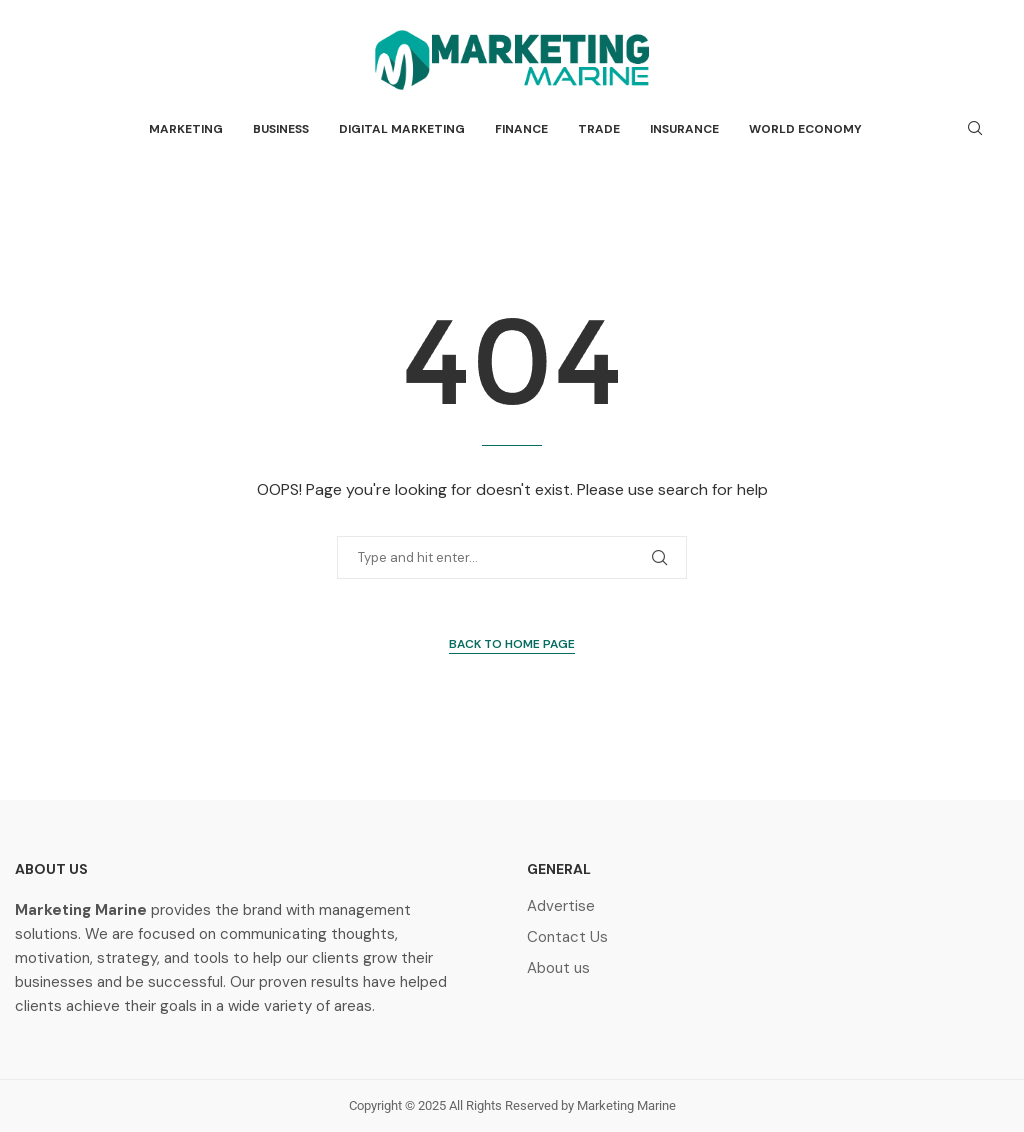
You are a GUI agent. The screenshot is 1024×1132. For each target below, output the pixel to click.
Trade (599, 129)
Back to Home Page (512, 644)
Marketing (186, 129)
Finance (521, 129)
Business (281, 129)
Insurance (684, 129)
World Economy (805, 129)
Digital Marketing (402, 129)
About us (558, 968)
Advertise (561, 906)
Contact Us (567, 937)
